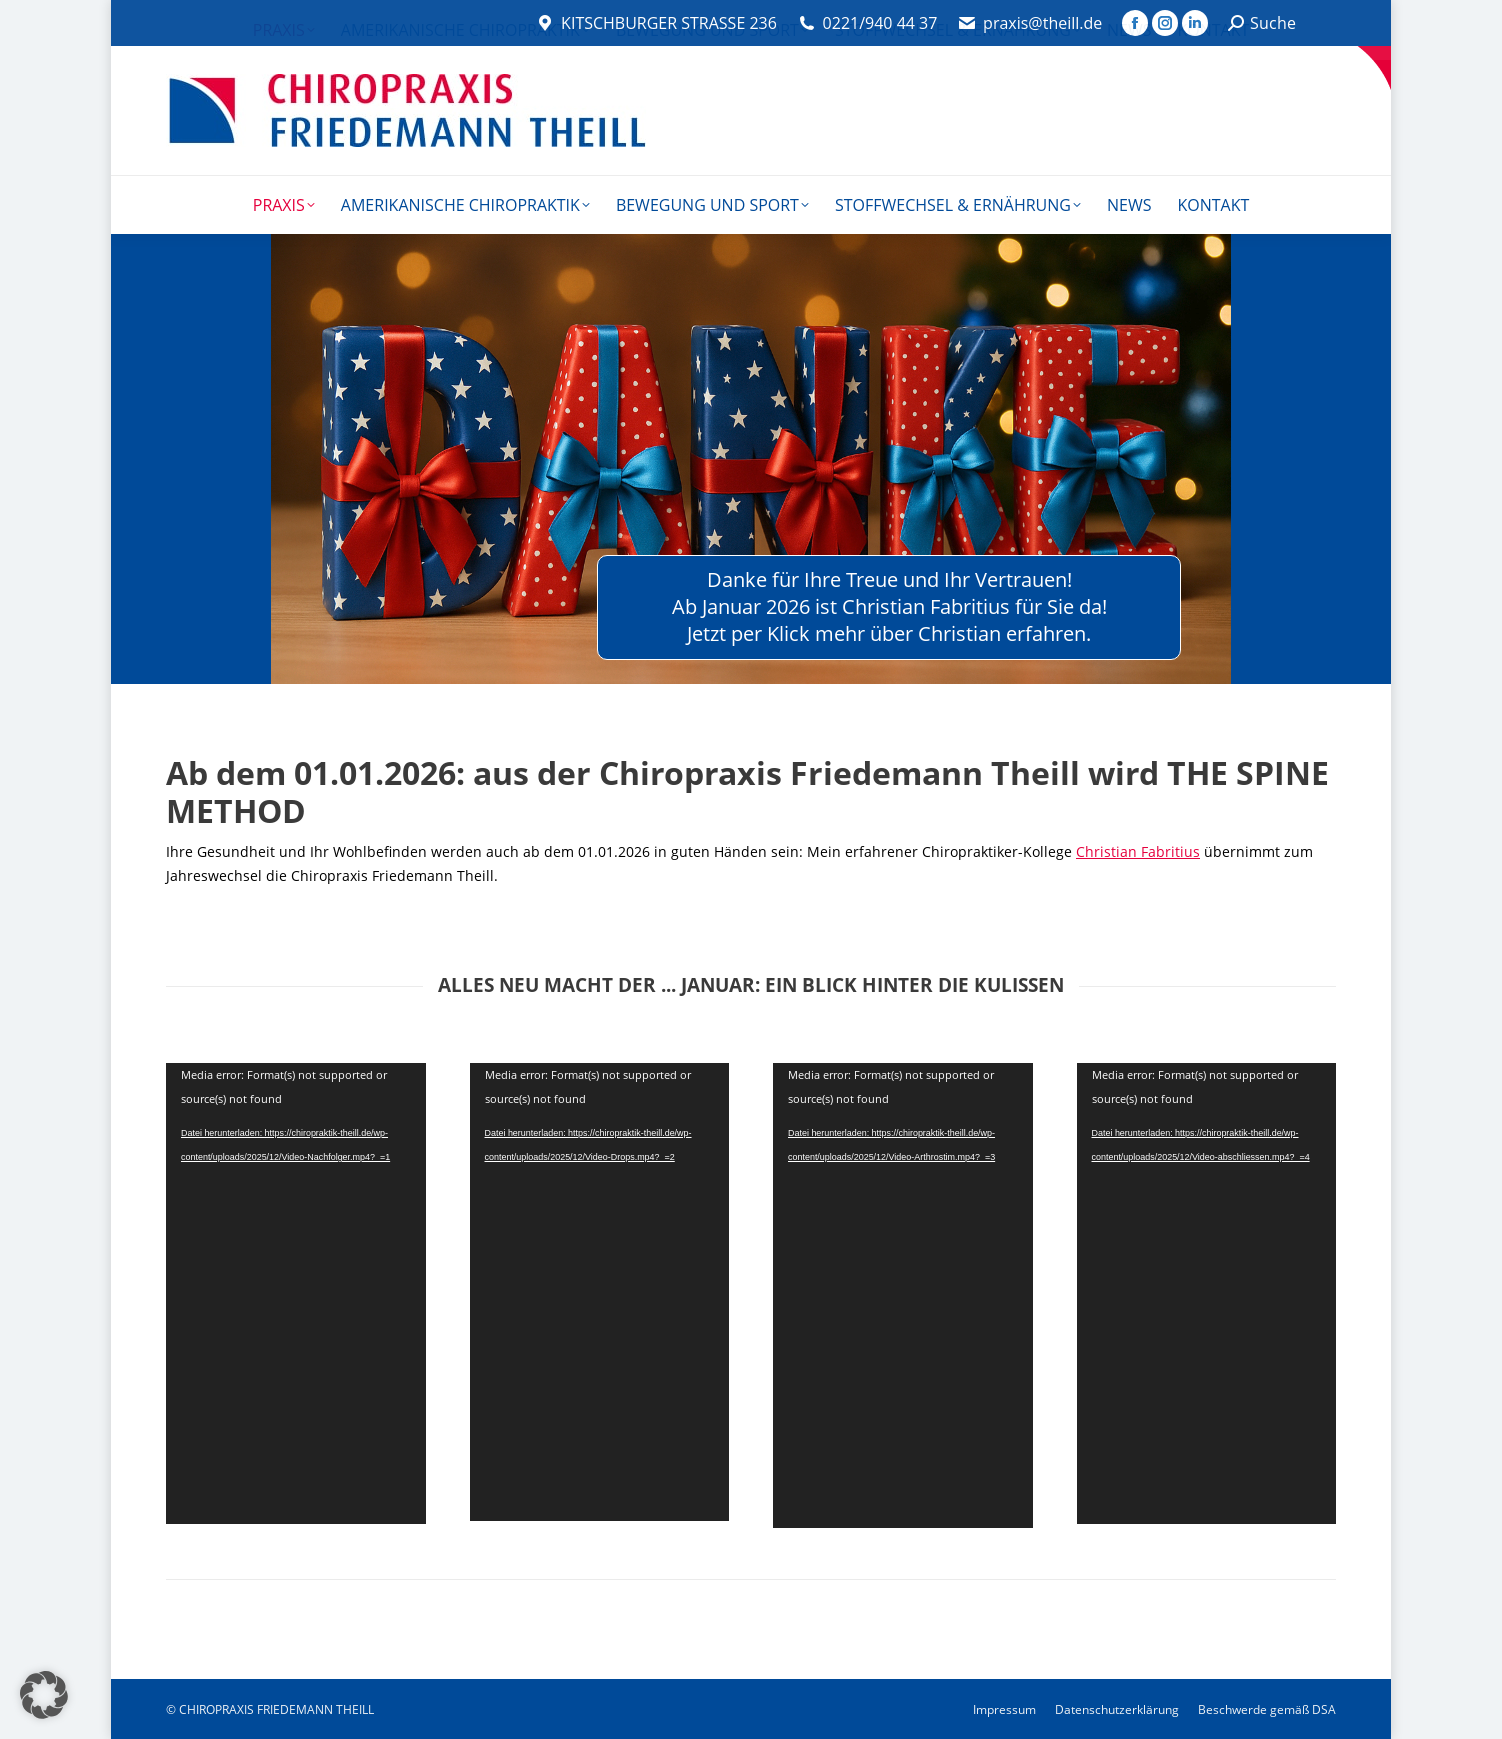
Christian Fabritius (1138, 851)
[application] (296, 1293)
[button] (44, 1695)
